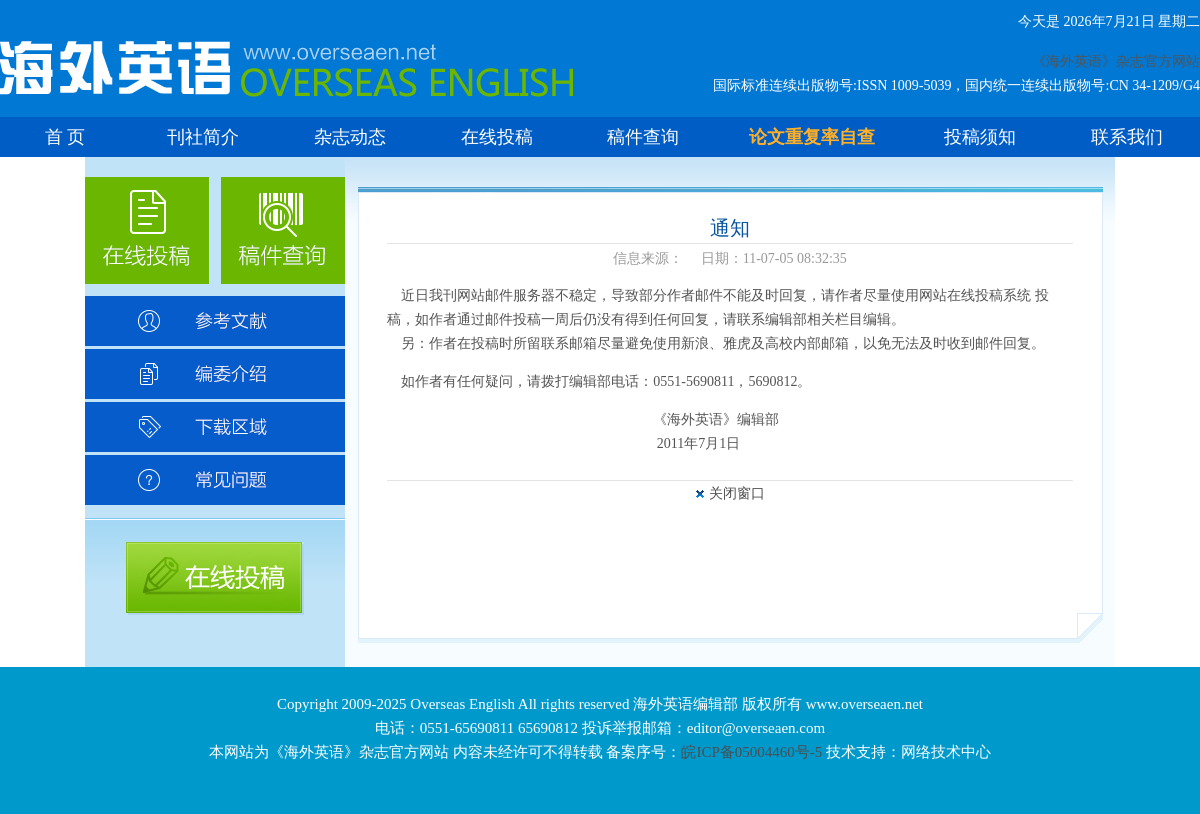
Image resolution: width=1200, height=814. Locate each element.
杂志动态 (350, 137)
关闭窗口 (737, 493)
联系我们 (1127, 137)
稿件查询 (643, 137)
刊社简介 (203, 137)
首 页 (65, 137)
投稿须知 (980, 137)
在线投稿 (497, 137)
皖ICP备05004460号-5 (751, 752)
